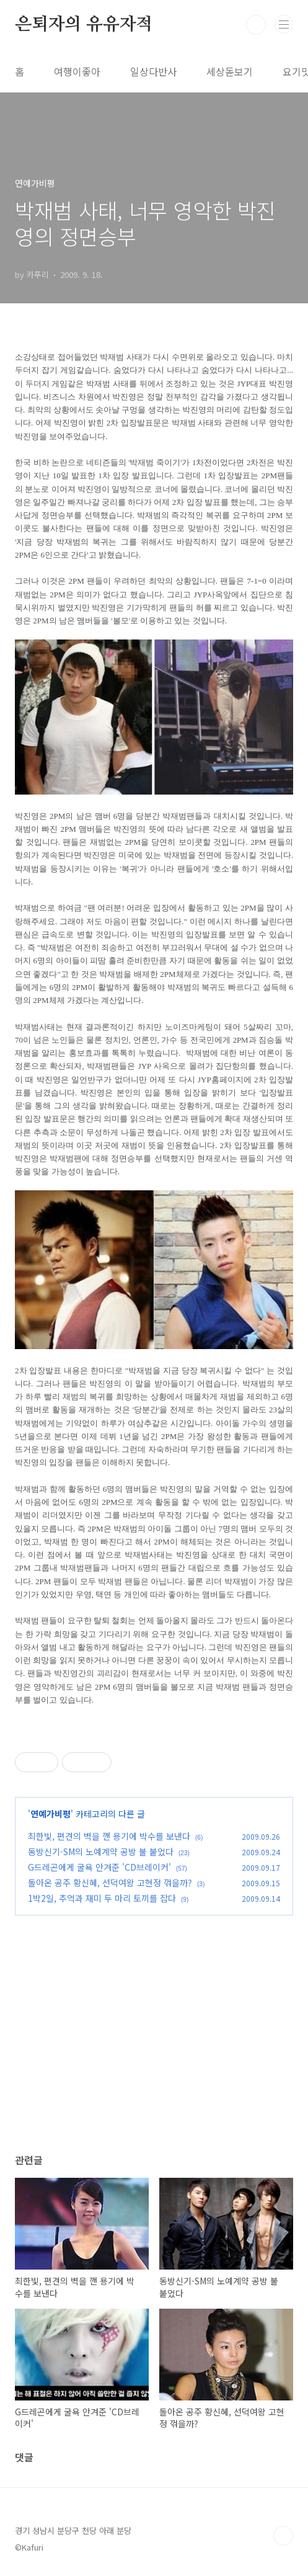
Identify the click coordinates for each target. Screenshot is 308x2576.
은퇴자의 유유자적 (83, 24)
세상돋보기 (229, 71)
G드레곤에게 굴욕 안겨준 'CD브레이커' (99, 1867)
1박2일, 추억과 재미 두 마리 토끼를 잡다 (102, 1898)
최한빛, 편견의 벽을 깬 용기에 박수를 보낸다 (109, 1836)
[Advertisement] (154, 2046)
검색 (256, 25)
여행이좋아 (77, 71)
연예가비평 (50, 1813)
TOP (283, 2536)
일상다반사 (153, 71)
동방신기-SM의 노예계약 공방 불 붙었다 (101, 1851)
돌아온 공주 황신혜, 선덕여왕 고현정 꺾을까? (110, 1882)
